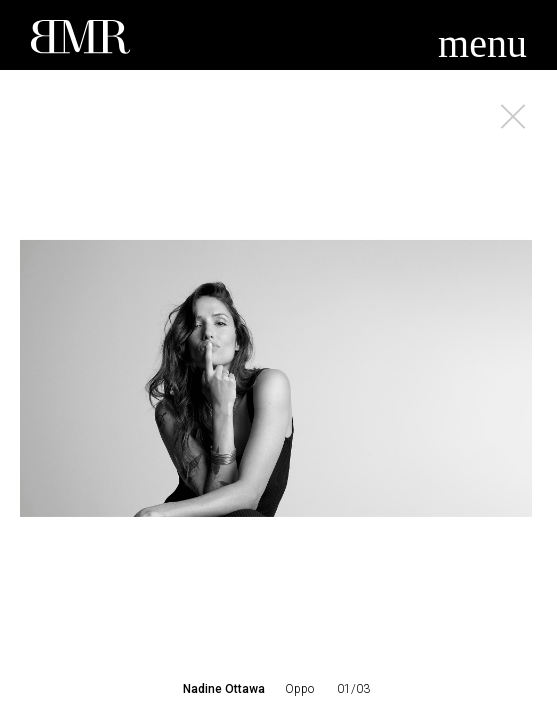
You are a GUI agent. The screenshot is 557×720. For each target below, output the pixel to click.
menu (482, 43)
